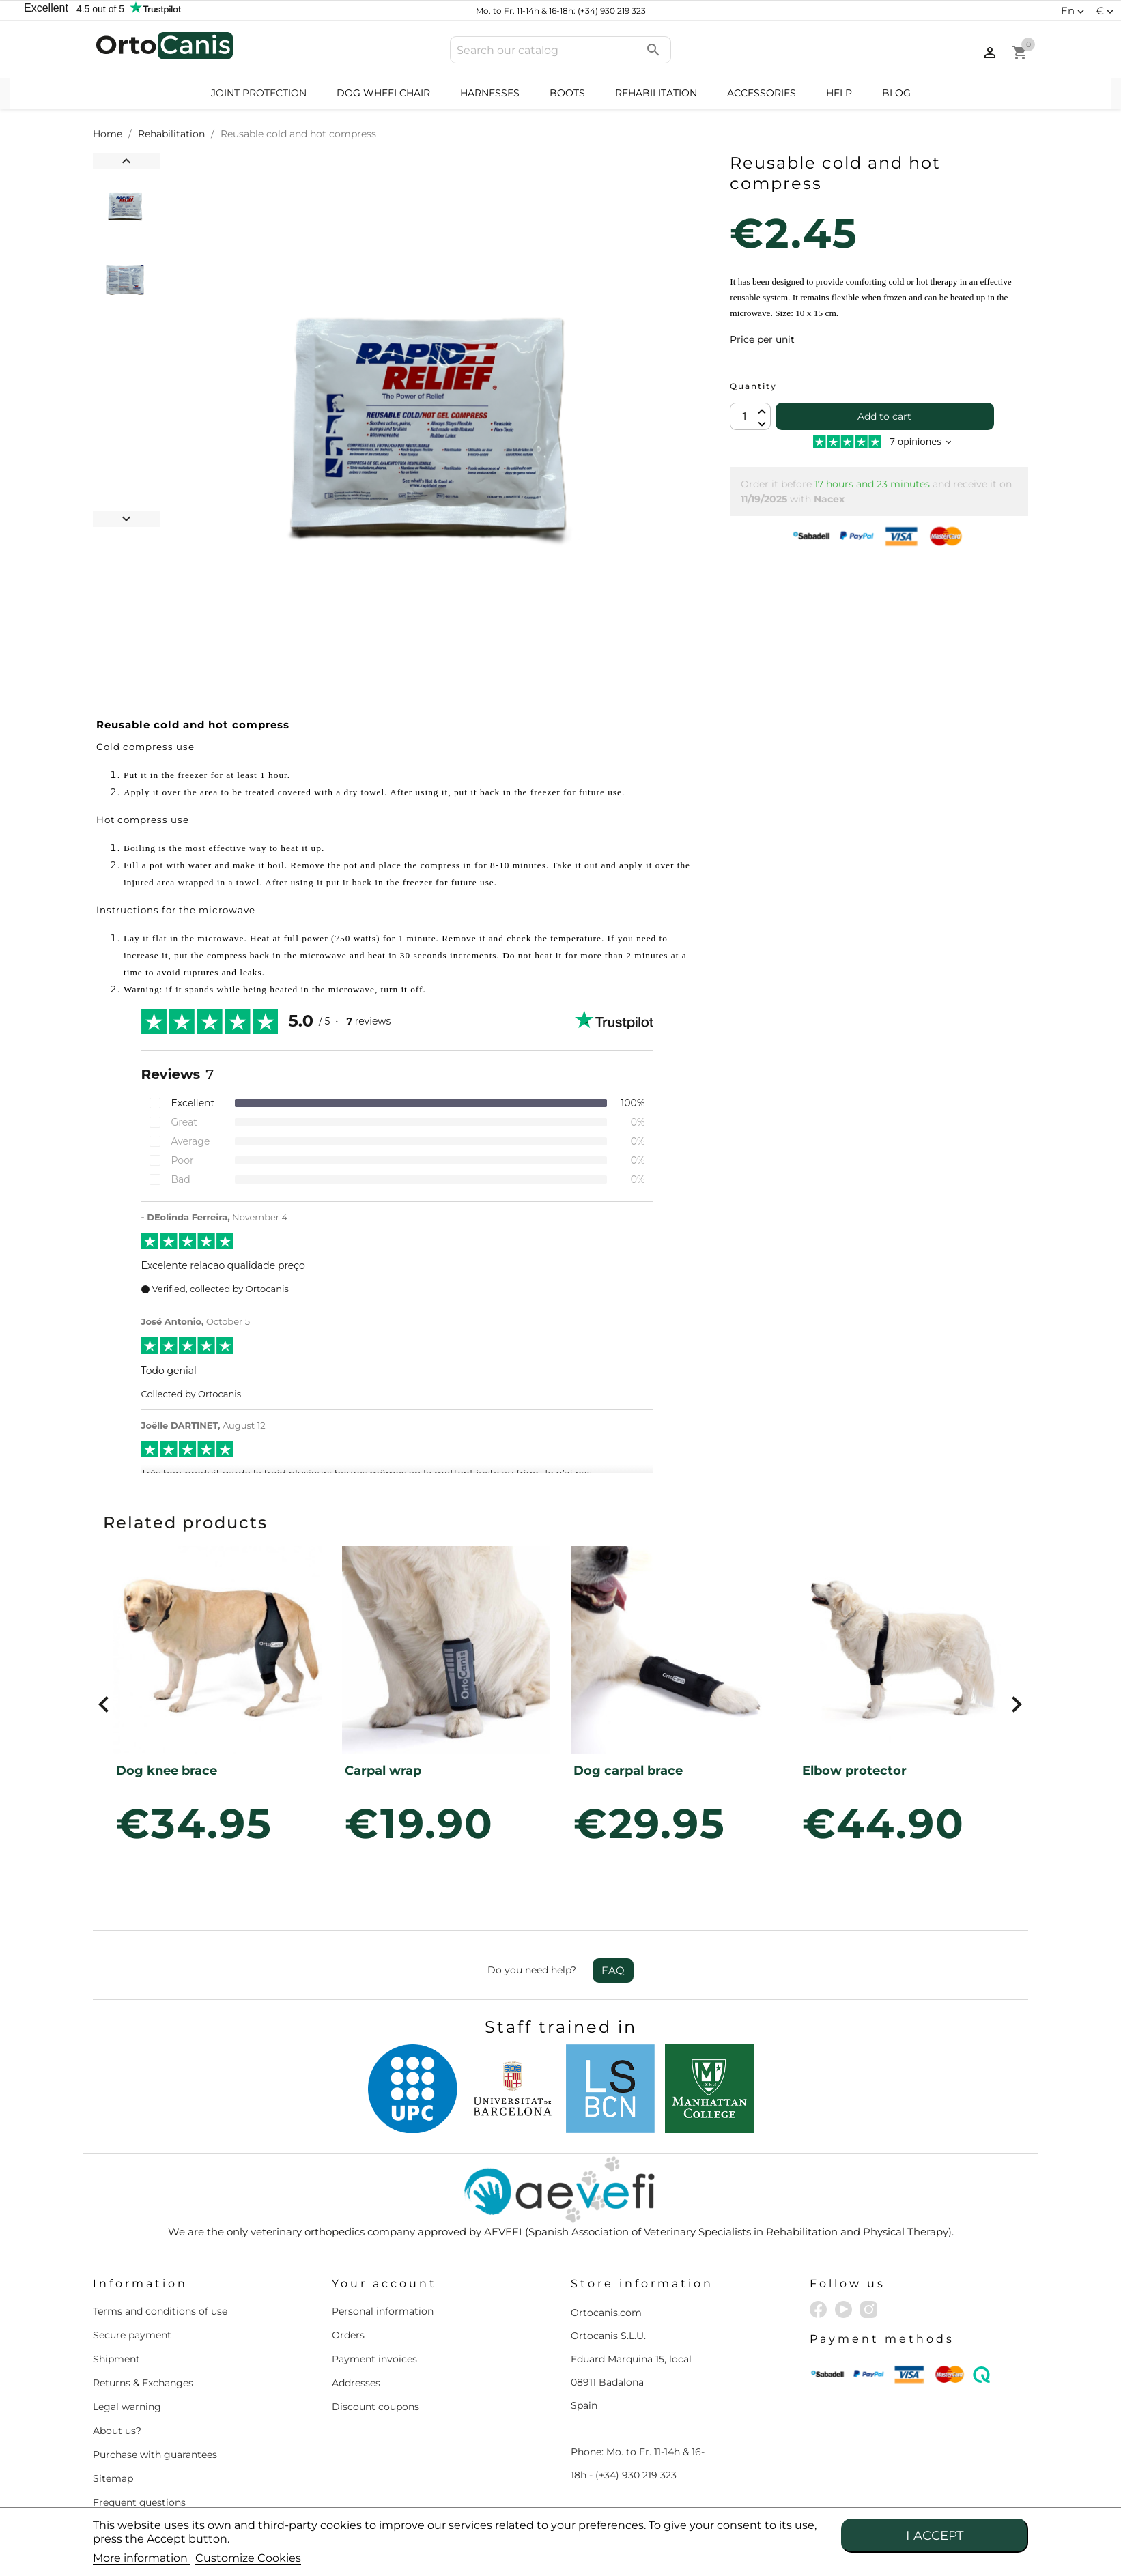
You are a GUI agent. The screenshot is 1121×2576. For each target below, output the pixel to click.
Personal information (383, 2311)
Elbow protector (854, 1770)
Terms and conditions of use (160, 2311)
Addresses (356, 2383)
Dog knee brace (166, 1770)
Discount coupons (375, 2407)
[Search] (560, 49)
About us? (117, 2430)
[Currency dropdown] (1106, 11)
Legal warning (127, 2407)
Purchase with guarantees (155, 2454)
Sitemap (113, 2478)
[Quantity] (750, 416)
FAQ (613, 1970)
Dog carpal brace (628, 1770)
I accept (934, 2535)
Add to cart (884, 416)
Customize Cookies (248, 2557)
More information (141, 2557)
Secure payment (132, 2335)
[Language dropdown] (1074, 11)
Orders (348, 2335)
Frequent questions (139, 2502)
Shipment (116, 2359)
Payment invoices (374, 2359)
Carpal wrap (383, 1770)
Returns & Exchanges (143, 2383)
